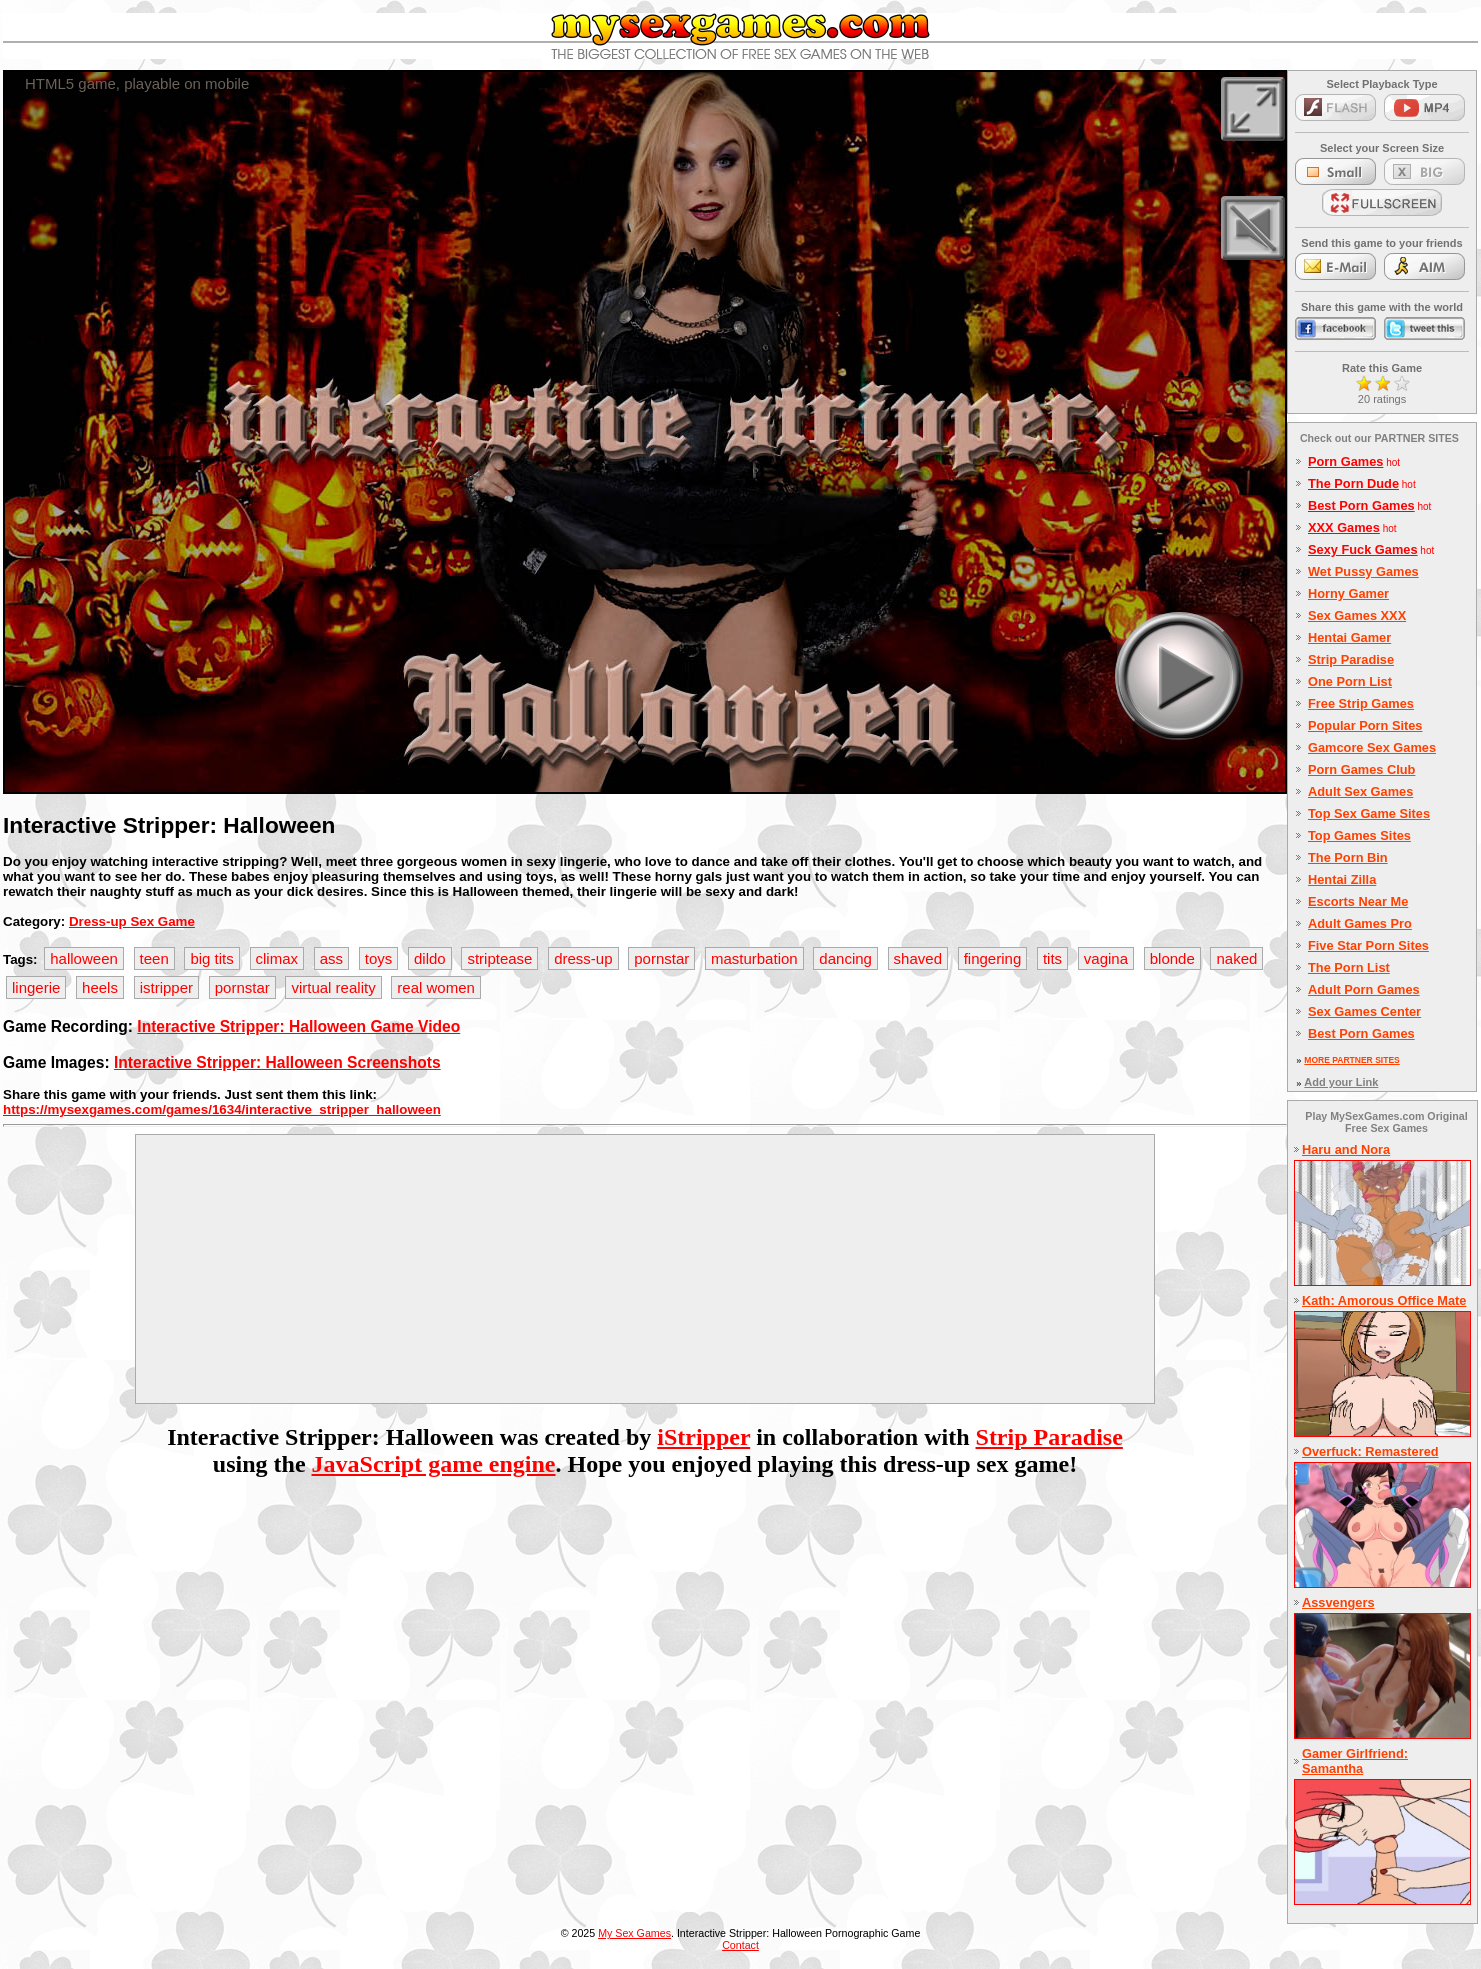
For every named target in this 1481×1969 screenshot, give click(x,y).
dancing (845, 958)
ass (331, 958)
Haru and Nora (1346, 1149)
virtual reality (333, 987)
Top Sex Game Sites (1369, 813)
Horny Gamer (1348, 593)
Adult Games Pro (1360, 923)
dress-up (583, 958)
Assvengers (1338, 1602)
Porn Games (1345, 461)
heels (100, 987)
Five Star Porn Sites (1368, 945)
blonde (1172, 958)
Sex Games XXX (1357, 615)
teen (154, 958)
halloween (84, 958)
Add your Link (1341, 1082)
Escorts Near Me (1358, 901)
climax (277, 958)
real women (436, 987)
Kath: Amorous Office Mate (1384, 1300)
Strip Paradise (1049, 1437)
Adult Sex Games (1360, 791)
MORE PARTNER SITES (1351, 1060)
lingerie (36, 987)
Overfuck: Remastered (1370, 1451)
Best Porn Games (1361, 505)
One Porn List (1350, 681)
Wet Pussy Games (1363, 571)
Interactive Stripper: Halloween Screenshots (277, 1062)
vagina (1106, 958)
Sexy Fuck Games (1363, 549)
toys (379, 958)
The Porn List (1349, 967)
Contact (740, 1945)
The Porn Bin (1348, 857)
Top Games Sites (1359, 835)
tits (1052, 958)
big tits (211, 958)
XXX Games (1344, 527)
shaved (918, 958)
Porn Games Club (1361, 769)
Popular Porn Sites (1365, 725)
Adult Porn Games (1364, 989)
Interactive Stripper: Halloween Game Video (298, 1026)
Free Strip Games (1361, 703)
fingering (993, 958)
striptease (499, 958)
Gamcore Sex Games (1372, 747)
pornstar (661, 958)
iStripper (703, 1437)
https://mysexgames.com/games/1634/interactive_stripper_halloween (222, 1109)
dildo (430, 958)
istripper (166, 987)
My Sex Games (634, 1933)
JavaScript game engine (434, 1464)
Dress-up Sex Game (132, 921)
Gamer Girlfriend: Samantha (1355, 1761)
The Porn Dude (1353, 483)
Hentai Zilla (1342, 879)
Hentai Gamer (1349, 637)
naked (1236, 958)
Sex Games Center (1364, 1011)
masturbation (754, 958)
